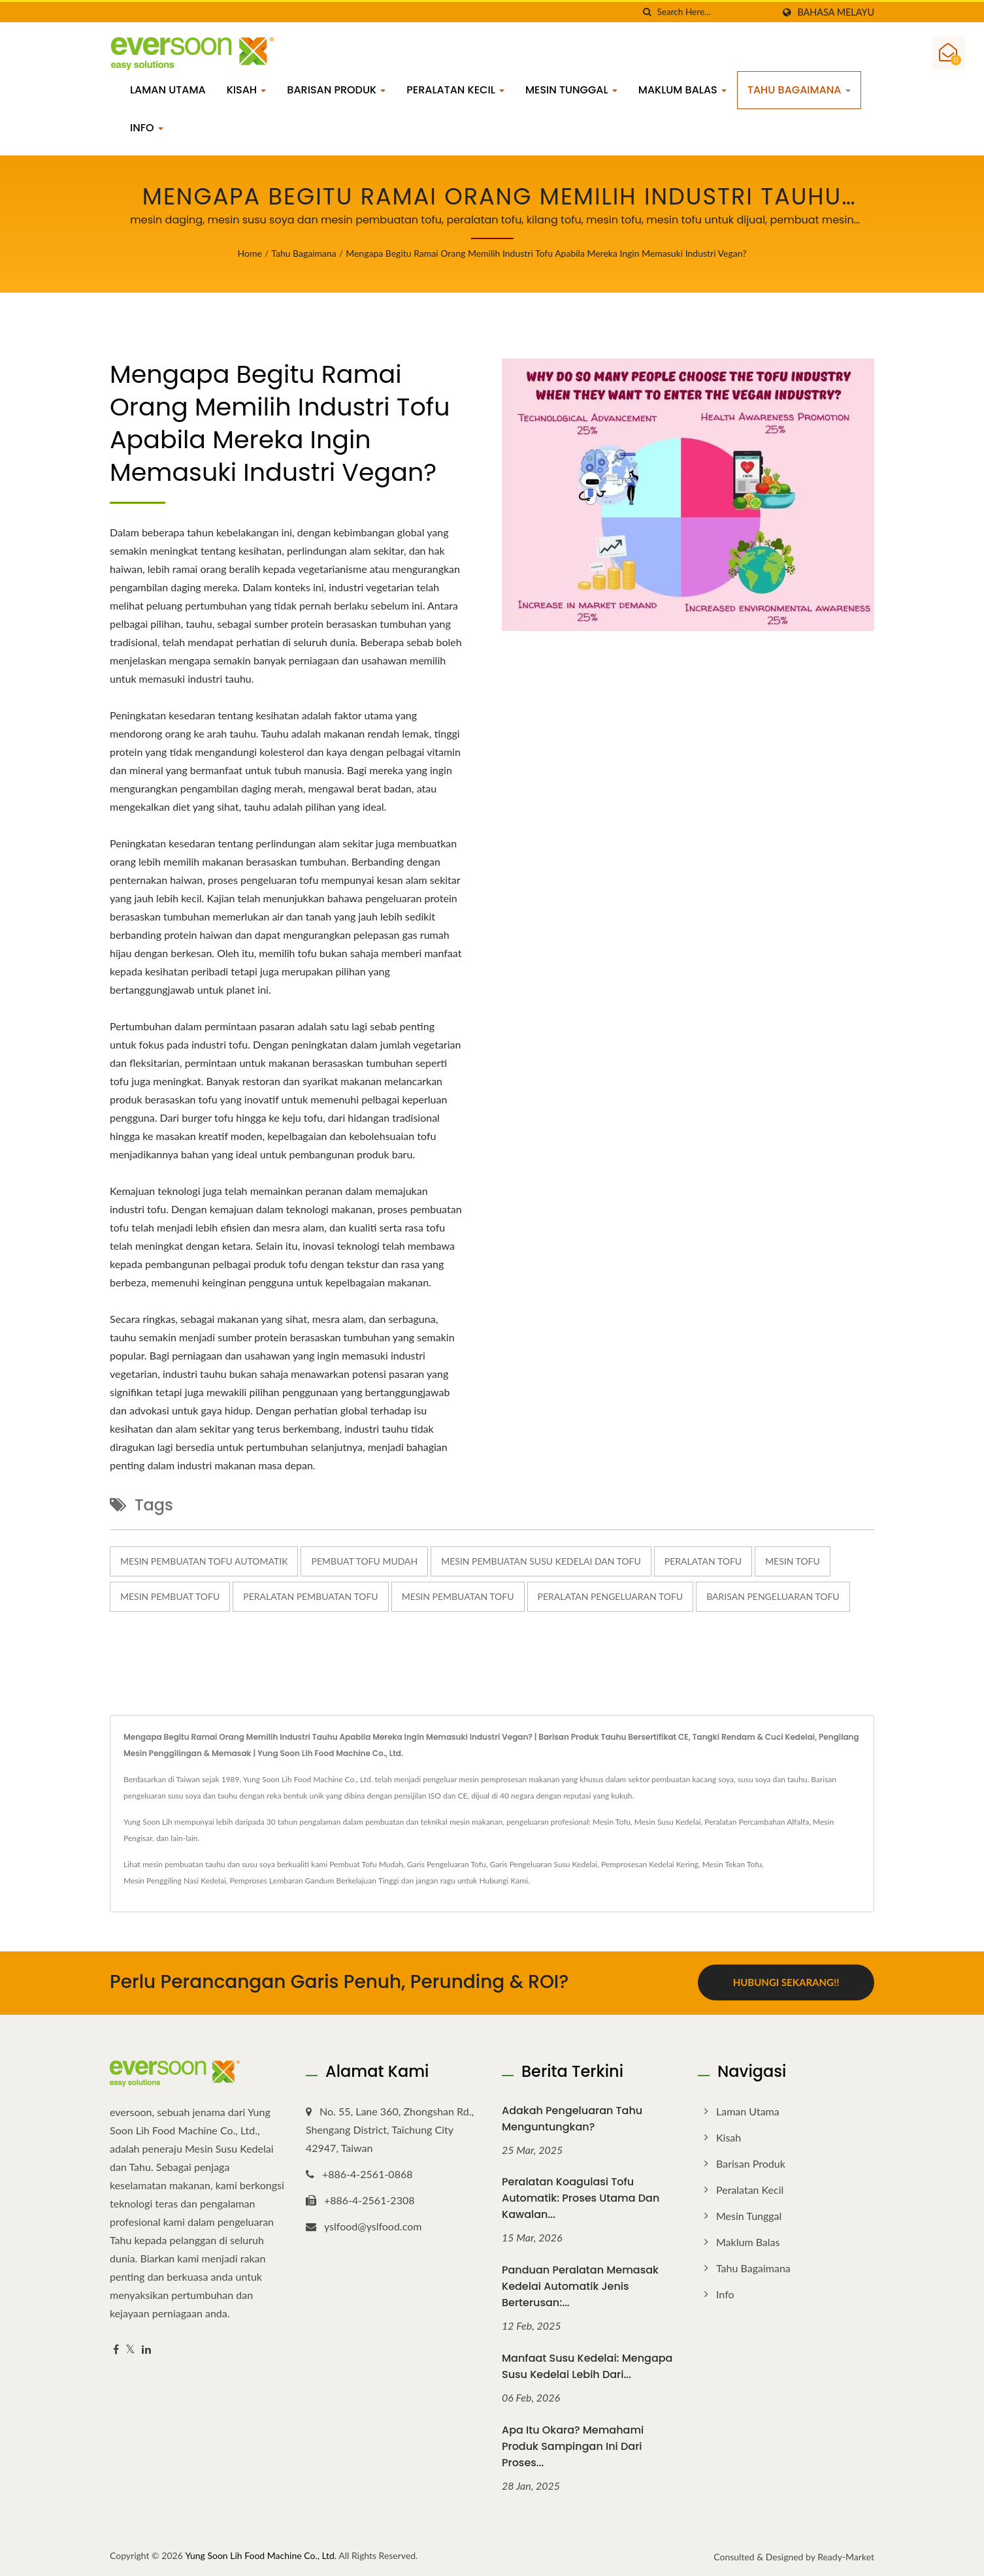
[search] (647, 12)
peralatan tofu (703, 1561)
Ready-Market (845, 2556)
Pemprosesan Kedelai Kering (649, 1864)
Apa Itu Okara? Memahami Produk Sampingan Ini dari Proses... (573, 2446)
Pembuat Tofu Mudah (364, 1561)
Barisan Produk (336, 89)
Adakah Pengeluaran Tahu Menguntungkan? (572, 2117)
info (146, 127)
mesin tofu (792, 1561)
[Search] (715, 12)
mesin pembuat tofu (170, 1596)
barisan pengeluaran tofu (772, 1596)
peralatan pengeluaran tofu (610, 1596)
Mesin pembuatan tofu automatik (203, 1561)
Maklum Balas (682, 89)
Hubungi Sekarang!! (786, 1982)
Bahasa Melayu (835, 12)
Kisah (247, 89)
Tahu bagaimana (799, 89)
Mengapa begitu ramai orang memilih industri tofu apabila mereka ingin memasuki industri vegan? (546, 253)
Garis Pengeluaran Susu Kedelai (543, 1864)
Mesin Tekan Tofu (732, 1864)
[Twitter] (130, 2348)
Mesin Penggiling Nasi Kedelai (174, 1880)
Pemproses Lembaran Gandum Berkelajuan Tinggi (314, 1880)
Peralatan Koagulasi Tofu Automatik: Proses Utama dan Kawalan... (580, 2197)
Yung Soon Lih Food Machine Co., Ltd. (260, 2554)
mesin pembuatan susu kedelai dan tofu (541, 1561)
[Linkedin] (146, 2348)
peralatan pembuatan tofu (310, 1596)
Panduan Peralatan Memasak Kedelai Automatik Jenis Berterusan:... (580, 2285)
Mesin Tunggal (571, 89)
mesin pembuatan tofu (458, 1596)
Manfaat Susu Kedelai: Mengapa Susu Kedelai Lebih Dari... (587, 2365)
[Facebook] (116, 2348)
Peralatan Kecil (455, 89)
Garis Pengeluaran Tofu (446, 1864)
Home (250, 253)
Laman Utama (168, 89)
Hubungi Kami (503, 1880)
